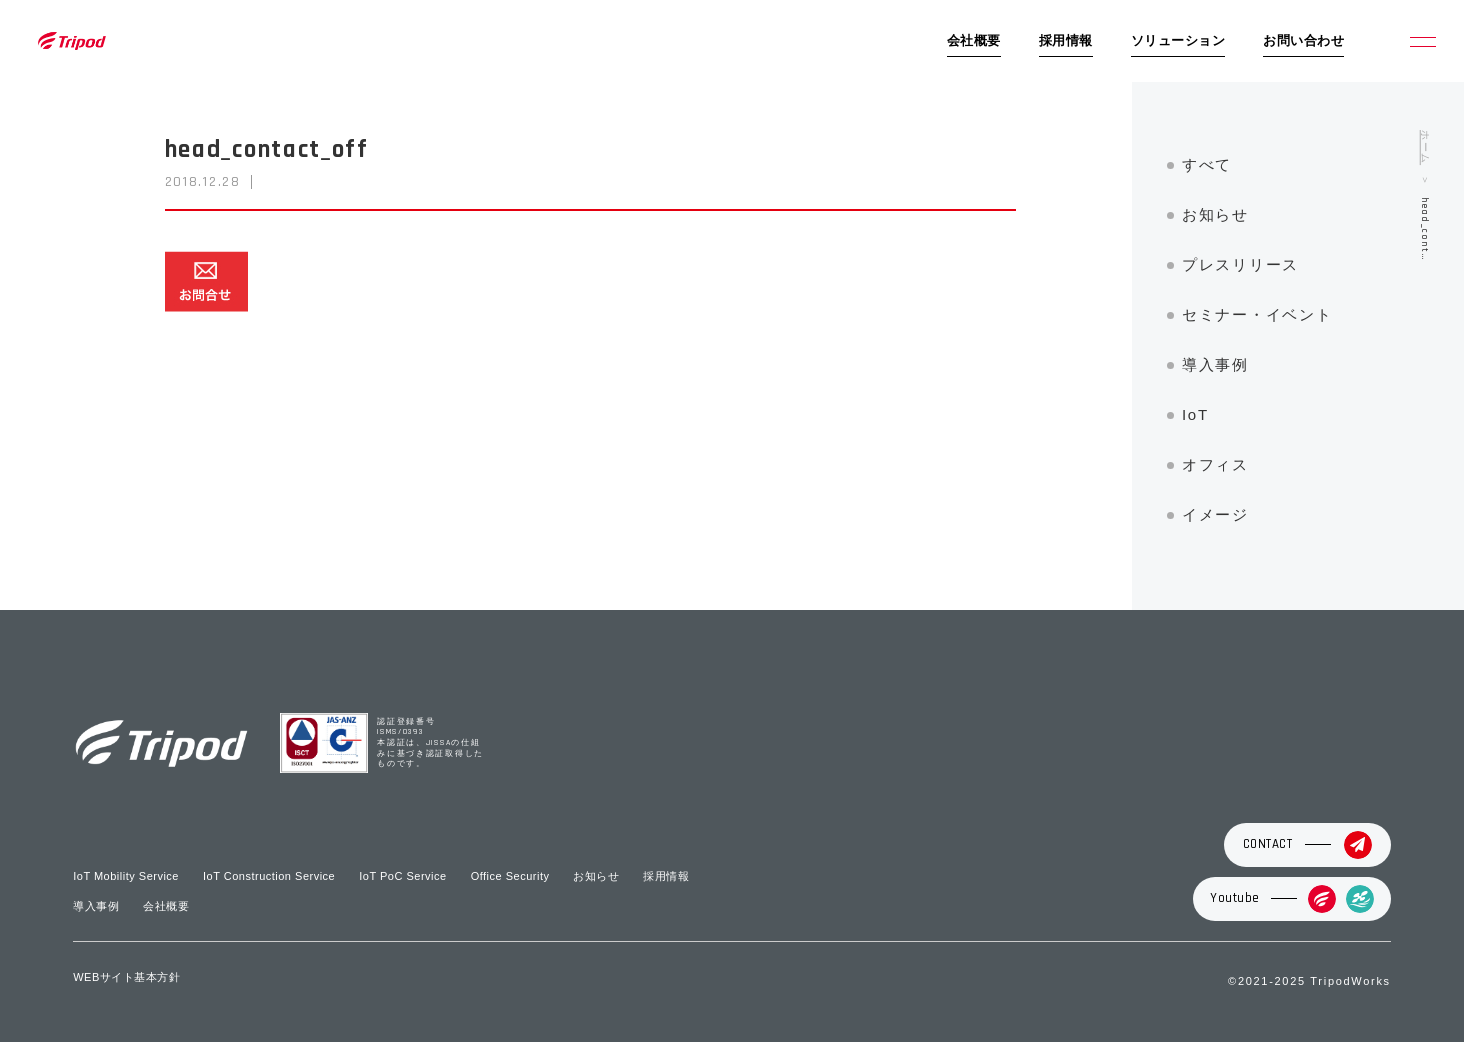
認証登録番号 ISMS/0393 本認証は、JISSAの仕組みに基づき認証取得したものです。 (430, 743)
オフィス (1215, 464)
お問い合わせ (1303, 41)
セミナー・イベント (1257, 314)
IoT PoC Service (402, 876)
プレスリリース (1240, 264)
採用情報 (1066, 41)
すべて (1207, 164)
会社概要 (974, 41)
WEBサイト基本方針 (126, 977)
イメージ (1215, 514)
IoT (1195, 414)
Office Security (510, 876)
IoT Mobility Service (126, 876)
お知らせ (1215, 214)
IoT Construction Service (269, 876)
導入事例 (1215, 364)
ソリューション (1178, 41)
